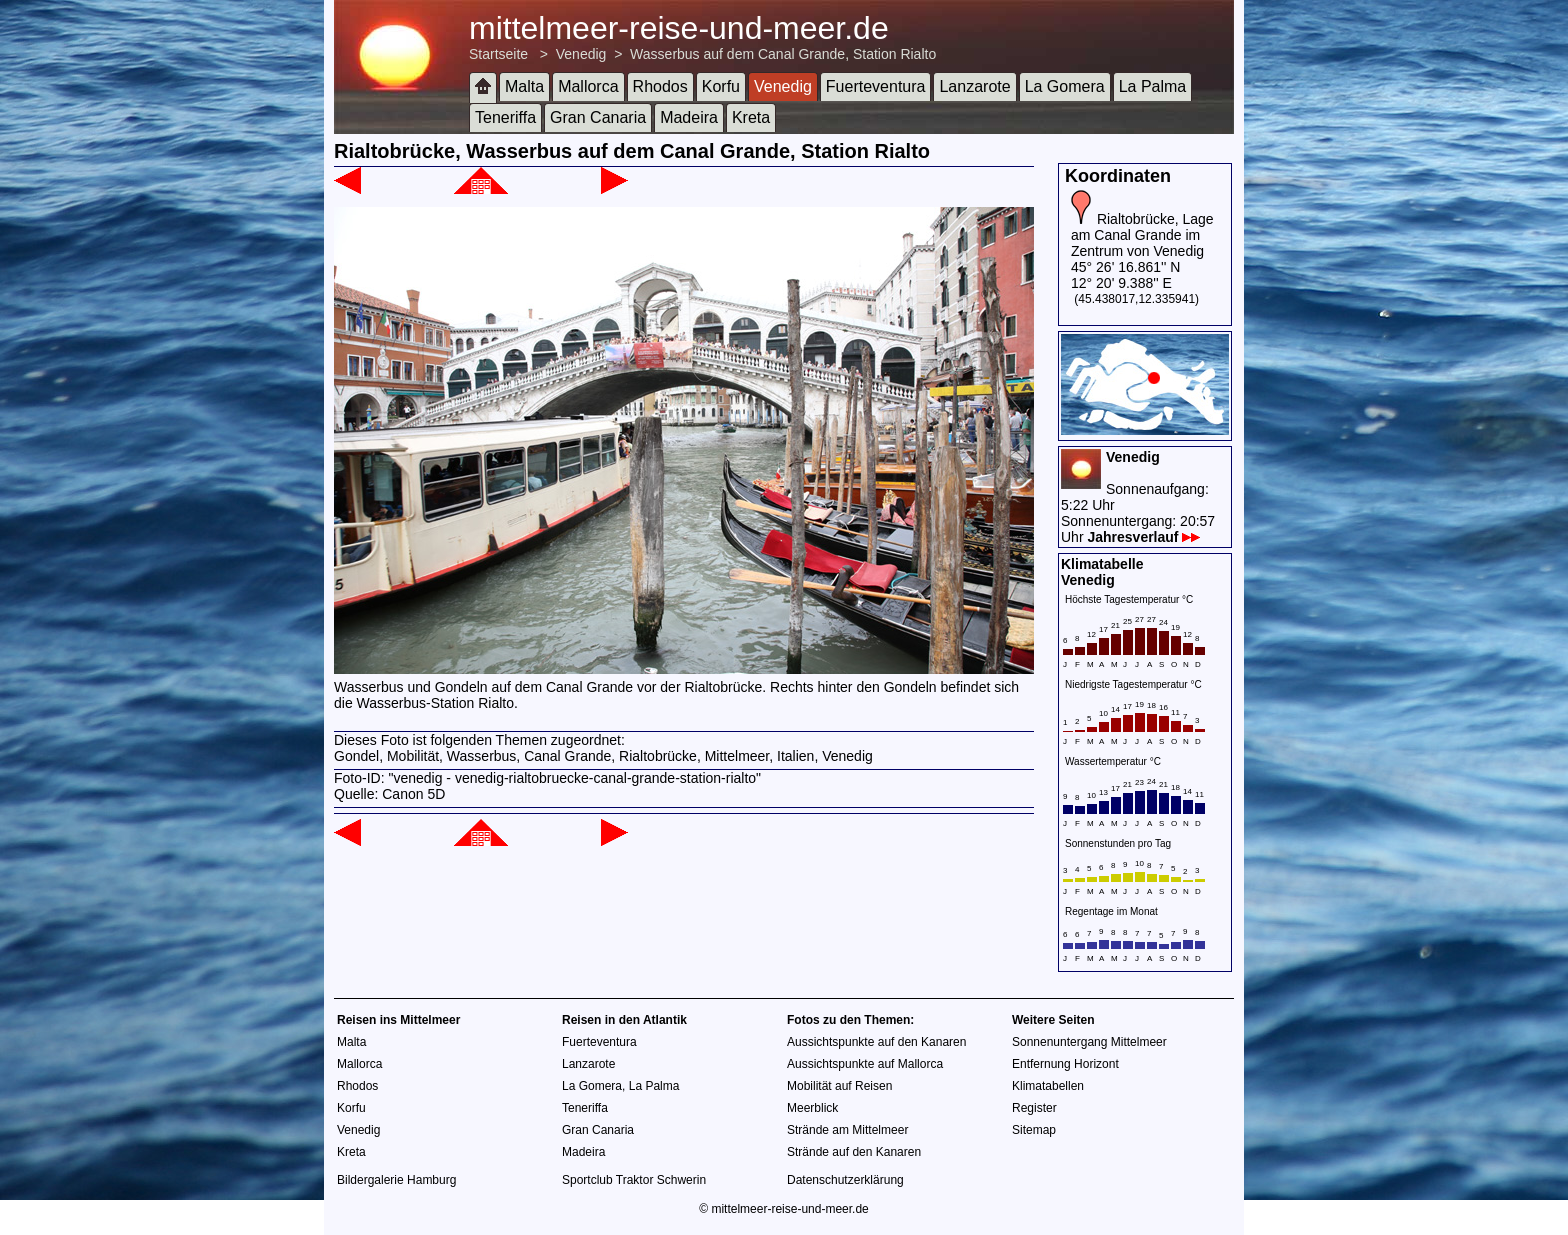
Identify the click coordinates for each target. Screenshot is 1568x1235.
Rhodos (660, 86)
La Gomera (1065, 86)
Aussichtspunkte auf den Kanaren (876, 1042)
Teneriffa (505, 117)
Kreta (751, 117)
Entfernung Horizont (1065, 1064)
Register (1034, 1108)
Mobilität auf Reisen (839, 1086)
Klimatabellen (1048, 1086)
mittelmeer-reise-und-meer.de (679, 28)
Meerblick (812, 1108)
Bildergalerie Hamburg (396, 1180)
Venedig (581, 54)
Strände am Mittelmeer (847, 1130)
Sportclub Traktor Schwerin (634, 1180)
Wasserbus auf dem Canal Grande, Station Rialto (783, 54)
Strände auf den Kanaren (854, 1152)
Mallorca (588, 86)
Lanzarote (974, 86)
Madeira (689, 117)
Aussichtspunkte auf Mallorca (865, 1064)
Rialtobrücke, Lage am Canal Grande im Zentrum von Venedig (1142, 235)
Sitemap (1034, 1130)
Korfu (721, 86)
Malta (524, 86)
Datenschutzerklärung (845, 1180)
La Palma (1153, 86)
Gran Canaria (598, 117)
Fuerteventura (876, 86)
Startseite (498, 54)
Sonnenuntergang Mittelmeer (1089, 1042)
